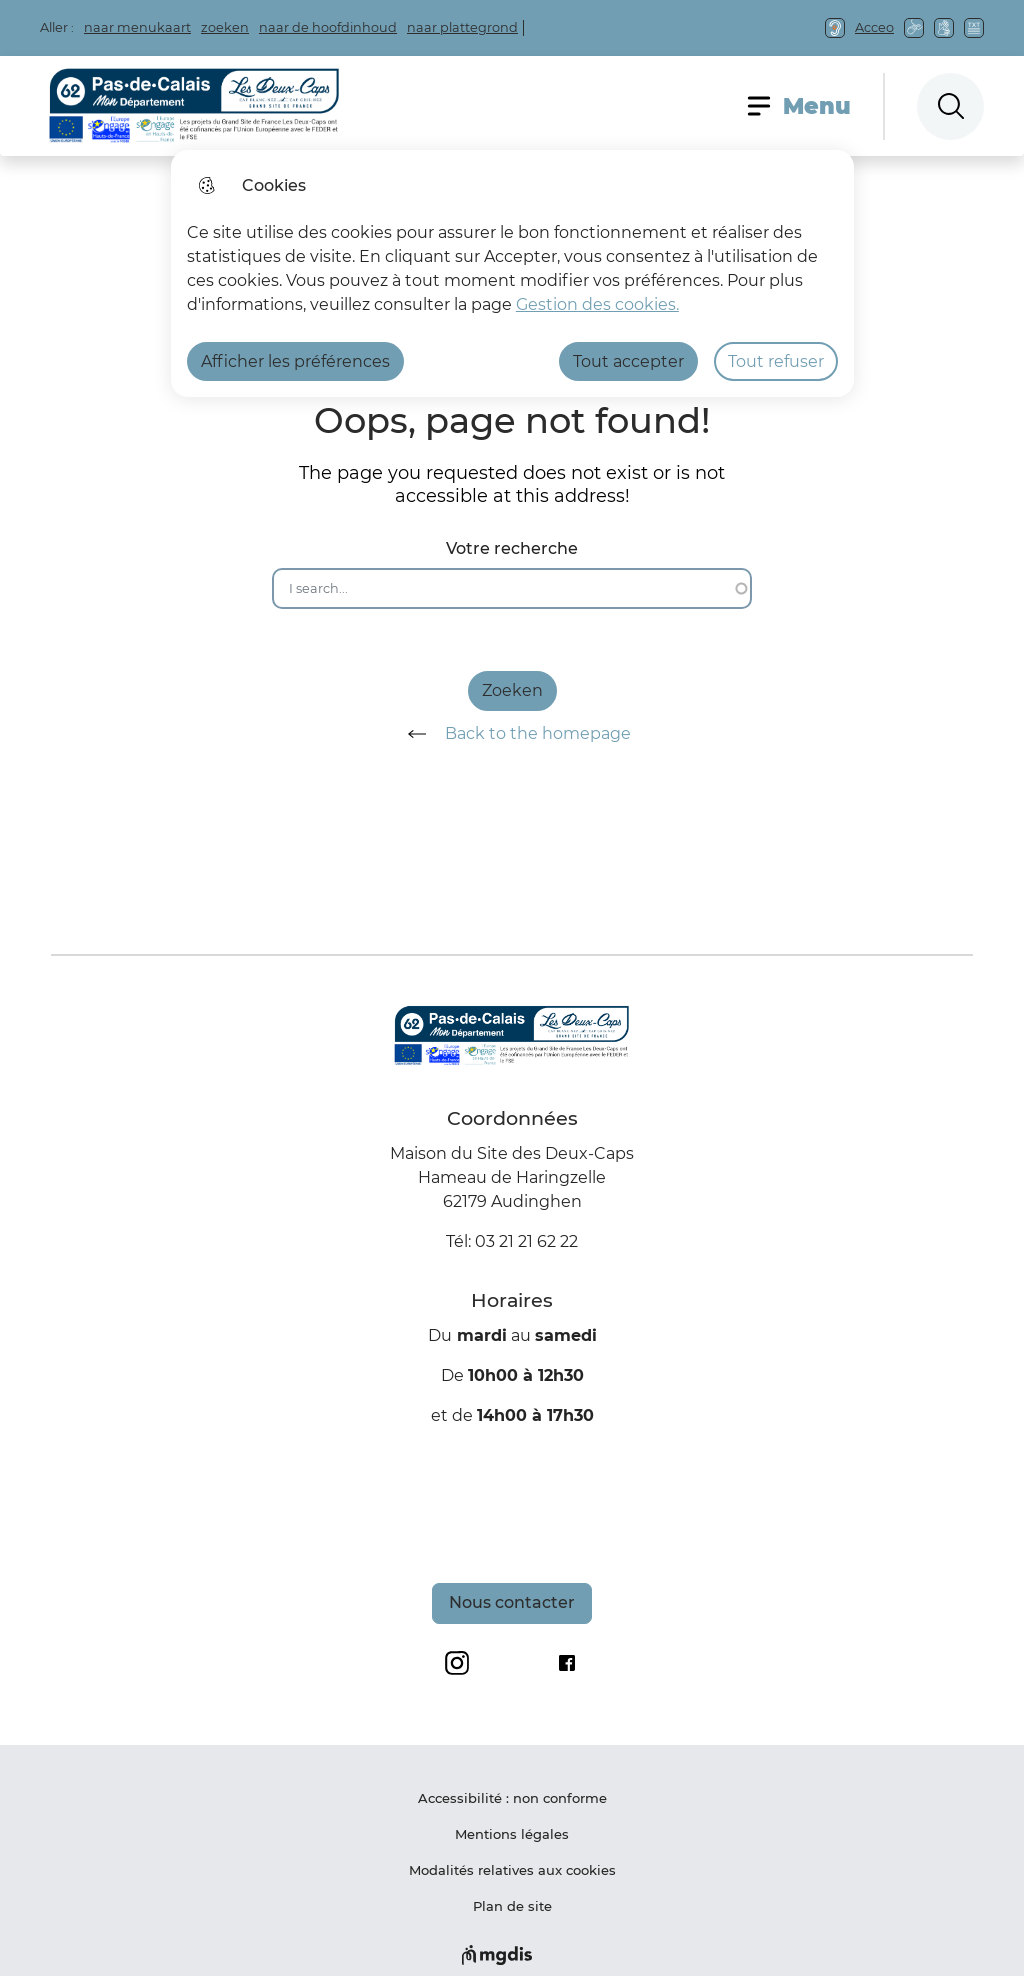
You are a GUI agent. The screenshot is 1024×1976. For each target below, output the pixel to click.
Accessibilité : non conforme (512, 1798)
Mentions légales (512, 1834)
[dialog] (512, 273)
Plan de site (512, 1906)
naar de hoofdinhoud (328, 27)
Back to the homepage (512, 734)
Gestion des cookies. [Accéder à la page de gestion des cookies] (597, 304)
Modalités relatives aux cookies (512, 1870)
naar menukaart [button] (137, 27)
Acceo (874, 27)
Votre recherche (512, 548)
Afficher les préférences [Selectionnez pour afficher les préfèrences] (295, 361)
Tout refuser (776, 361)
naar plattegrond (462, 27)
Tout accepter (628, 361)
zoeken (225, 27)
